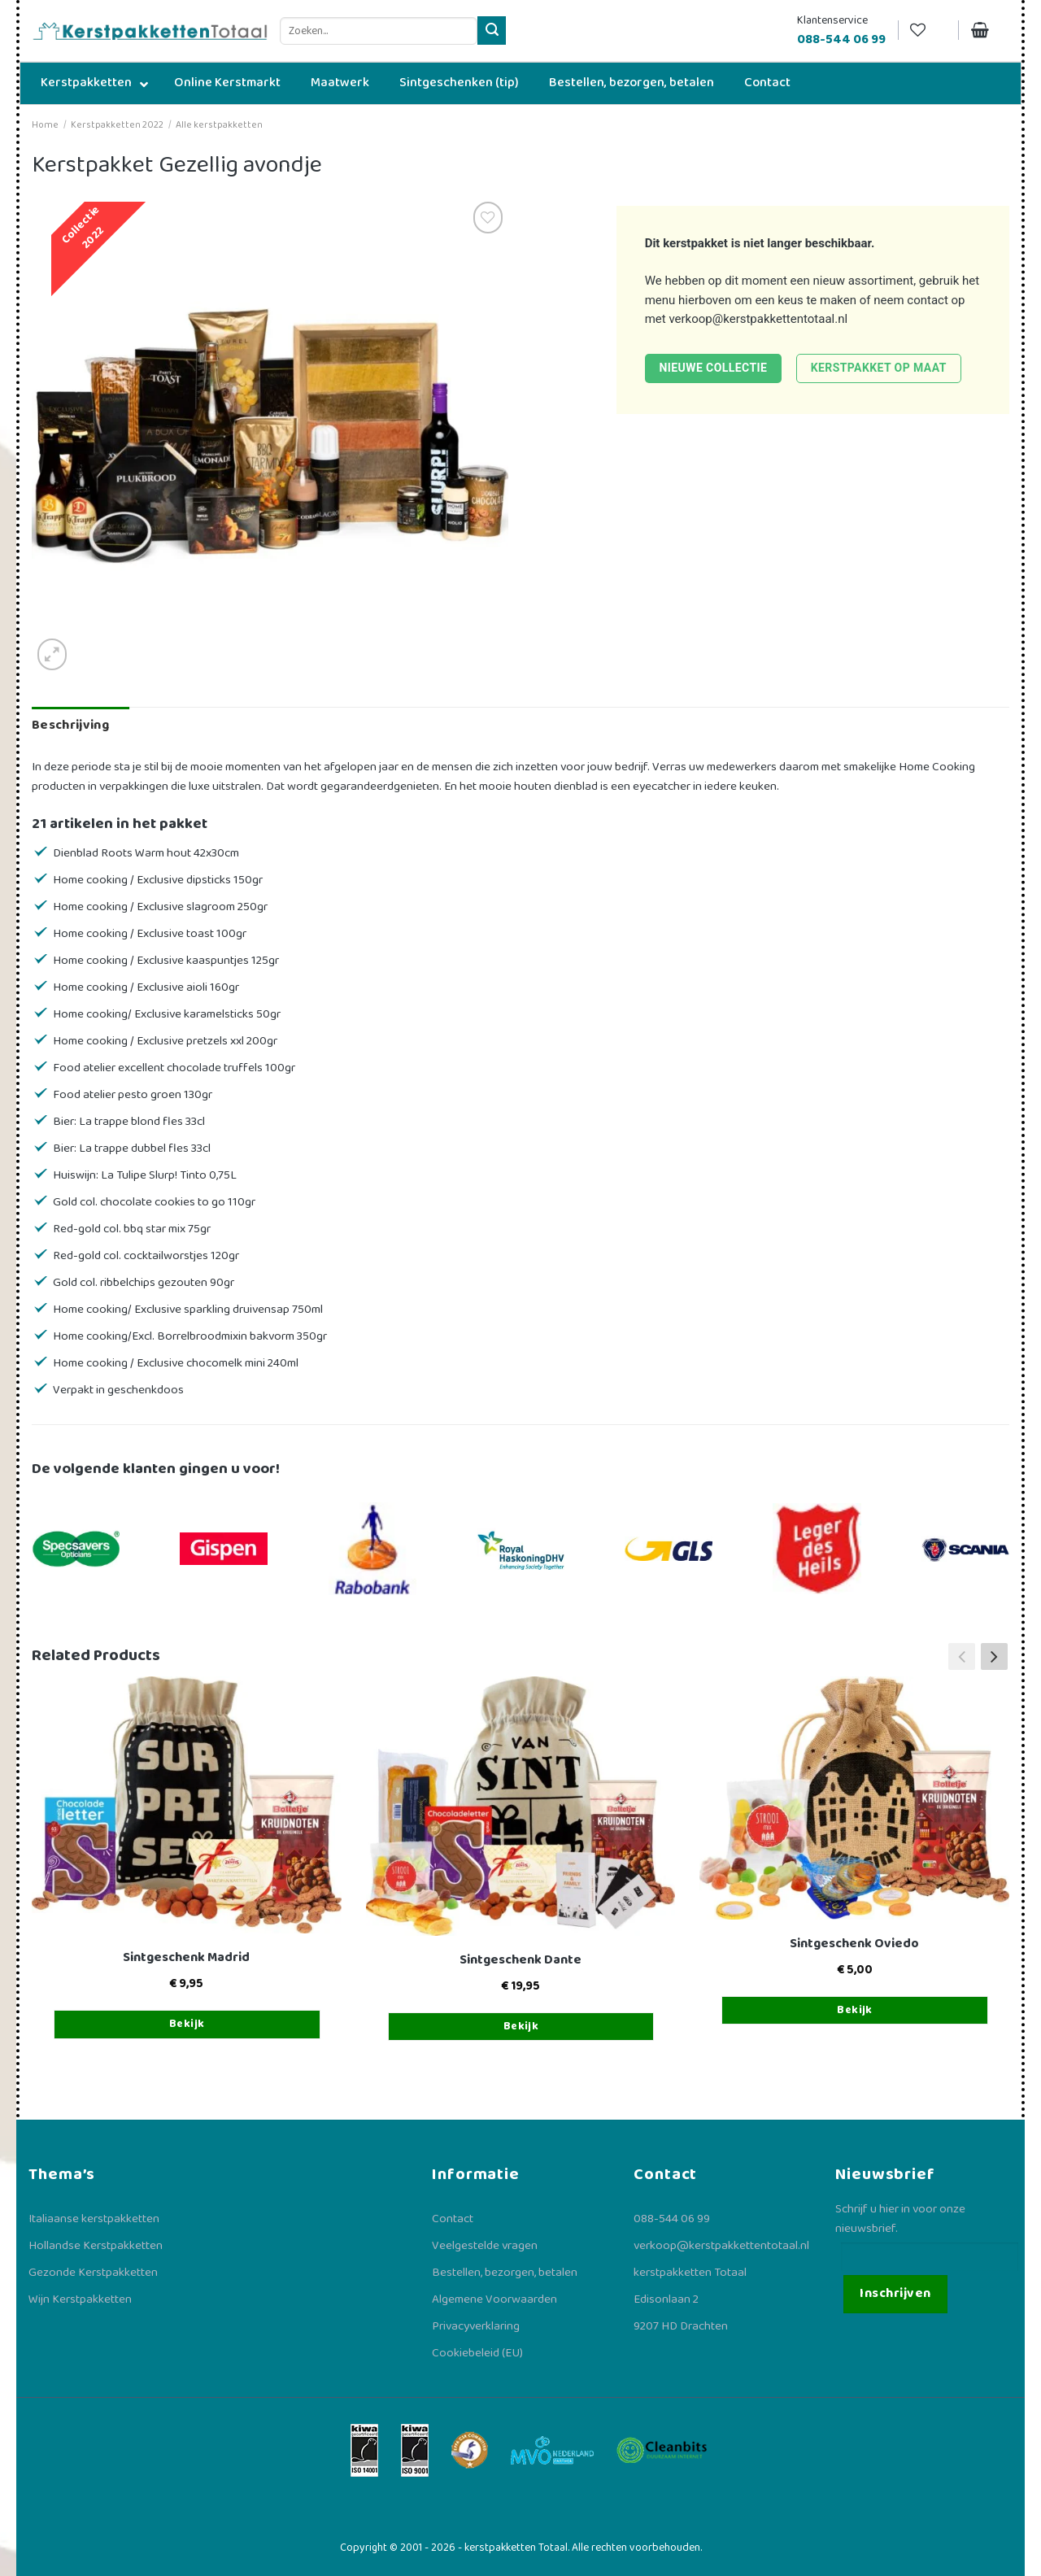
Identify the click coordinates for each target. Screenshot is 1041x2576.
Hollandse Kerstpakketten (95, 2246)
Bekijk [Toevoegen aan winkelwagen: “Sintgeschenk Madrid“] (187, 2024)
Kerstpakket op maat (879, 367)
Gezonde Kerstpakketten (93, 2272)
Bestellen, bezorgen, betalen (504, 2272)
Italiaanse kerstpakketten (93, 2219)
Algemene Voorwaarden (494, 2299)
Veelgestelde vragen (485, 2246)
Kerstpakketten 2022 (117, 125)
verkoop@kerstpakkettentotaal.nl (758, 319)
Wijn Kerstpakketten (80, 2299)
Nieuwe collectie (713, 367)
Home (45, 125)
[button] (994, 1656)
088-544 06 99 (672, 2219)
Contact (452, 2219)
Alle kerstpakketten (219, 125)
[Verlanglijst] (928, 30)
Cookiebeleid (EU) (477, 2353)
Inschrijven (895, 2293)
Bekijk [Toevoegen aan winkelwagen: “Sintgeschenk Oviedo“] (855, 2010)
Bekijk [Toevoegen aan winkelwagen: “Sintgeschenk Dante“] (521, 2026)
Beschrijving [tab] (70, 725)
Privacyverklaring (476, 2326)
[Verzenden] (491, 30)
